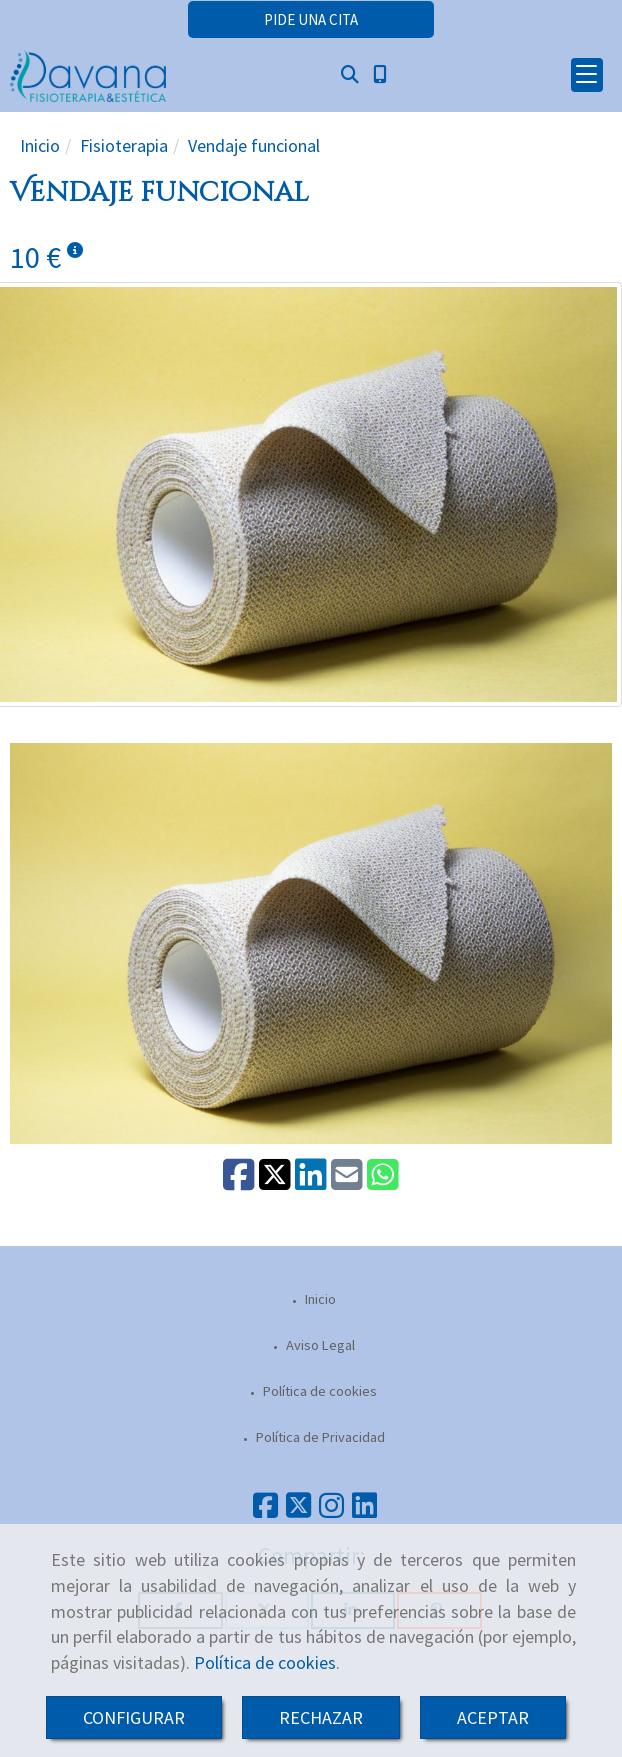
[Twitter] (298, 1511)
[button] (311, 19)
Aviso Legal (319, 1345)
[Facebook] (265, 1511)
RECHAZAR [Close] (321, 1717)
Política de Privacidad (319, 1437)
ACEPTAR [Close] (493, 1717)
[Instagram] (331, 1511)
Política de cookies (265, 1662)
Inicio (319, 1299)
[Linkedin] (364, 1511)
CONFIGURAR (134, 1717)
